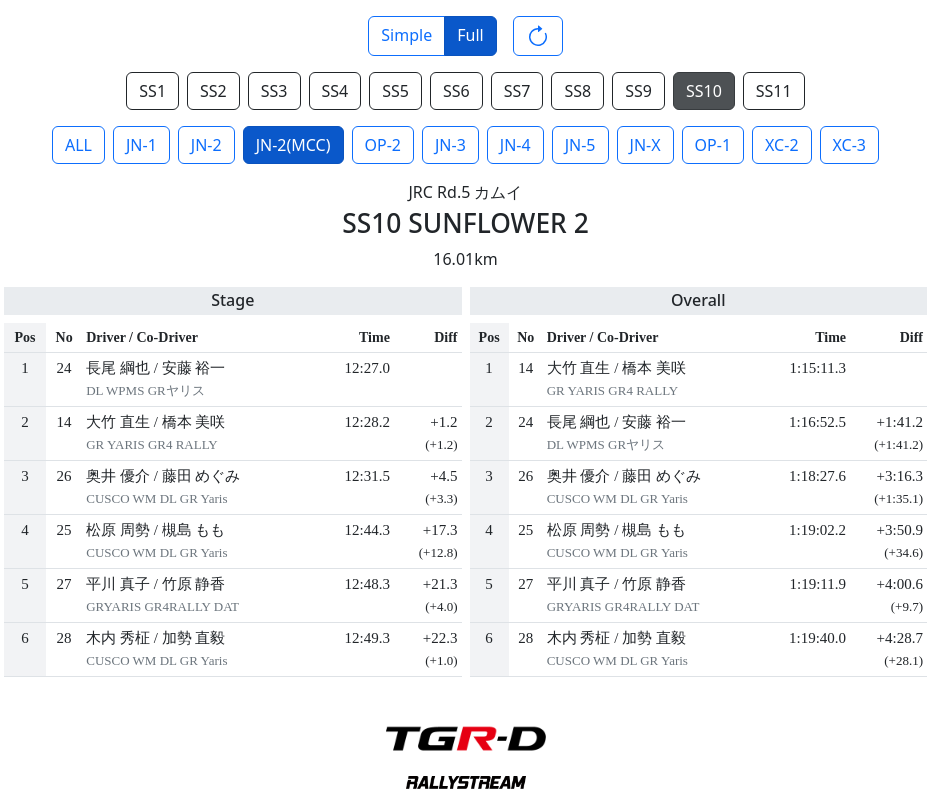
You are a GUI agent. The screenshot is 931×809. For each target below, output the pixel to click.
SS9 (638, 91)
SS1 (152, 91)
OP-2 (383, 145)
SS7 (517, 91)
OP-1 (713, 145)
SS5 (395, 91)
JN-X (645, 145)
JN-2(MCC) (293, 145)
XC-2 (781, 145)
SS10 (704, 91)
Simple (406, 35)
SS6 (456, 91)
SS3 (274, 91)
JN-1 (141, 145)
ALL (78, 145)
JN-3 (450, 145)
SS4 (335, 91)
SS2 (213, 91)
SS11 (774, 91)
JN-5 (580, 145)
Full (470, 35)
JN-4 (515, 145)
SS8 (577, 91)
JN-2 (206, 145)
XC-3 (849, 145)
